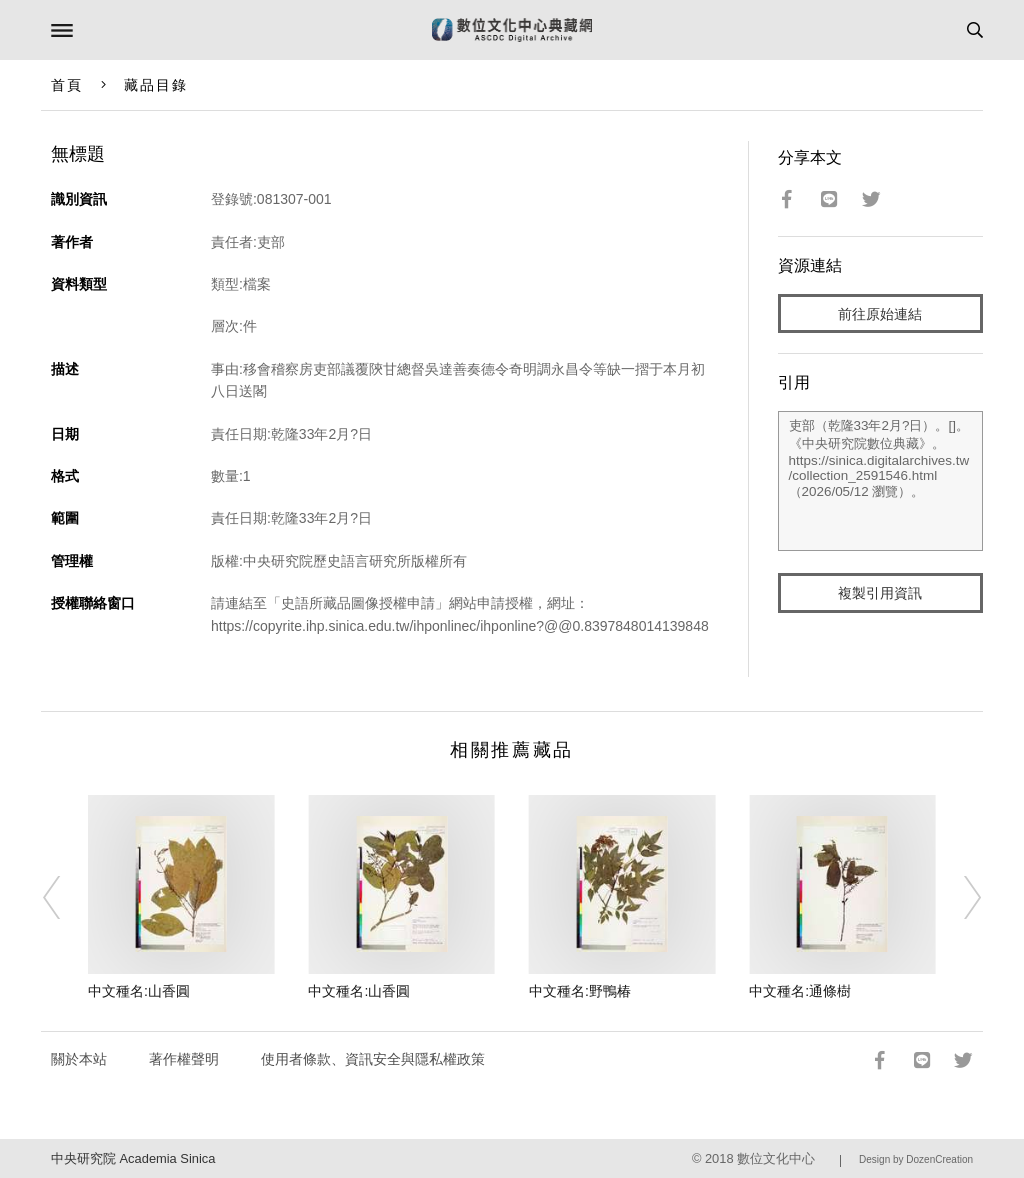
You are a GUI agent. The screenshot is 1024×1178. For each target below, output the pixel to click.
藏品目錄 (156, 85)
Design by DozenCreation (916, 1159)
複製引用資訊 (880, 593)
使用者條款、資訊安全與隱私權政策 (373, 1059)
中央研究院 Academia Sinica (133, 1158)
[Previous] (65, 898)
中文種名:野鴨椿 (580, 991)
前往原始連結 (880, 314)
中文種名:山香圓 (139, 991)
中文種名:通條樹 (800, 991)
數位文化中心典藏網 (512, 30)
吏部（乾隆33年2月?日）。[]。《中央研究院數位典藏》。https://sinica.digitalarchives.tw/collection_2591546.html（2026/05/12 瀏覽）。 (881, 481)
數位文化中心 (776, 1158)
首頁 (67, 85)
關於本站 (79, 1059)
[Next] (959, 898)
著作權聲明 (184, 1059)
